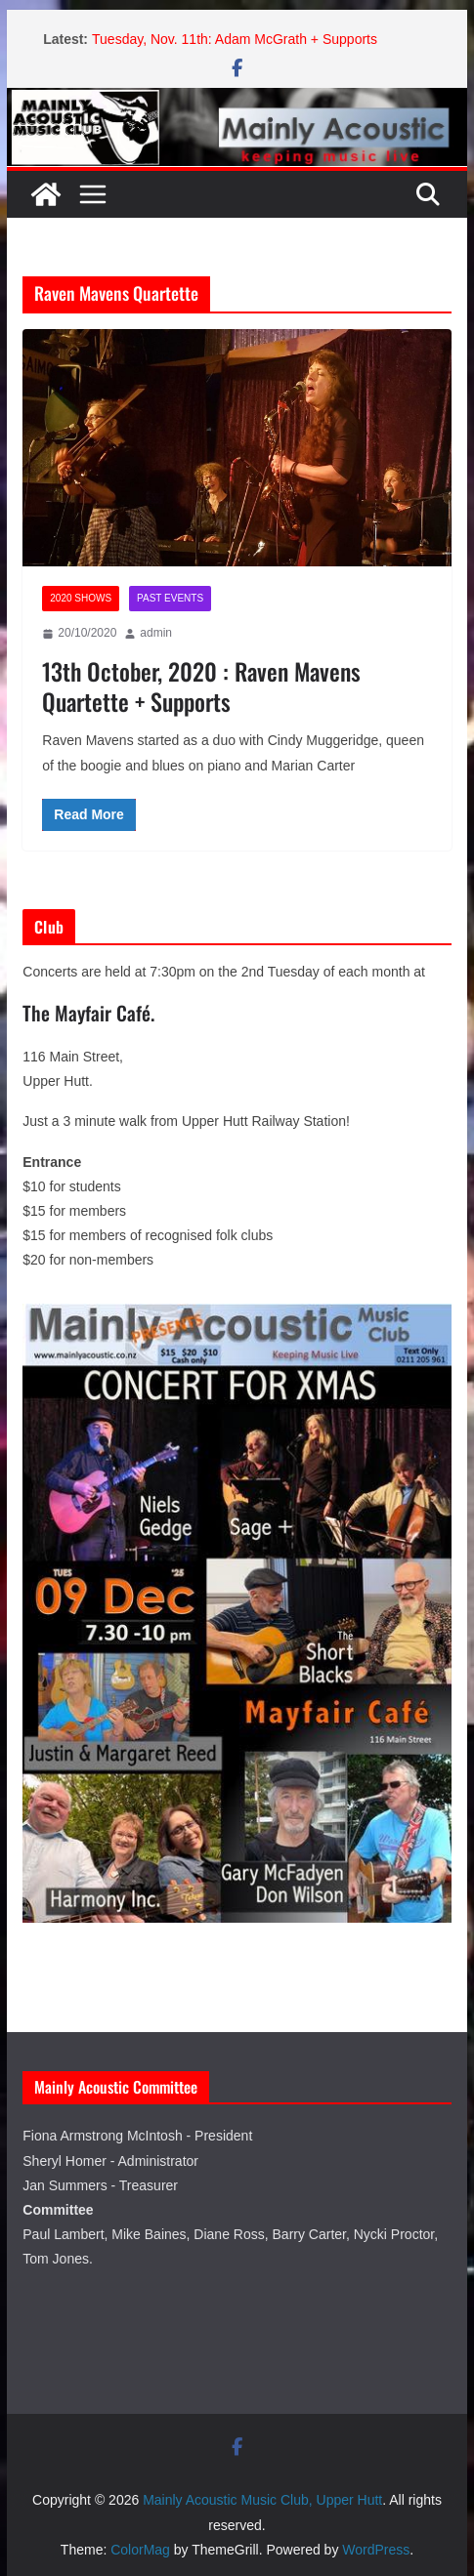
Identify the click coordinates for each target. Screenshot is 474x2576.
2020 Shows (80, 598)
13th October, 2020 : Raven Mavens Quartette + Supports (201, 686)
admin (156, 633)
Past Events (170, 598)
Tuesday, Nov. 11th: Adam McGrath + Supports (234, 39)
